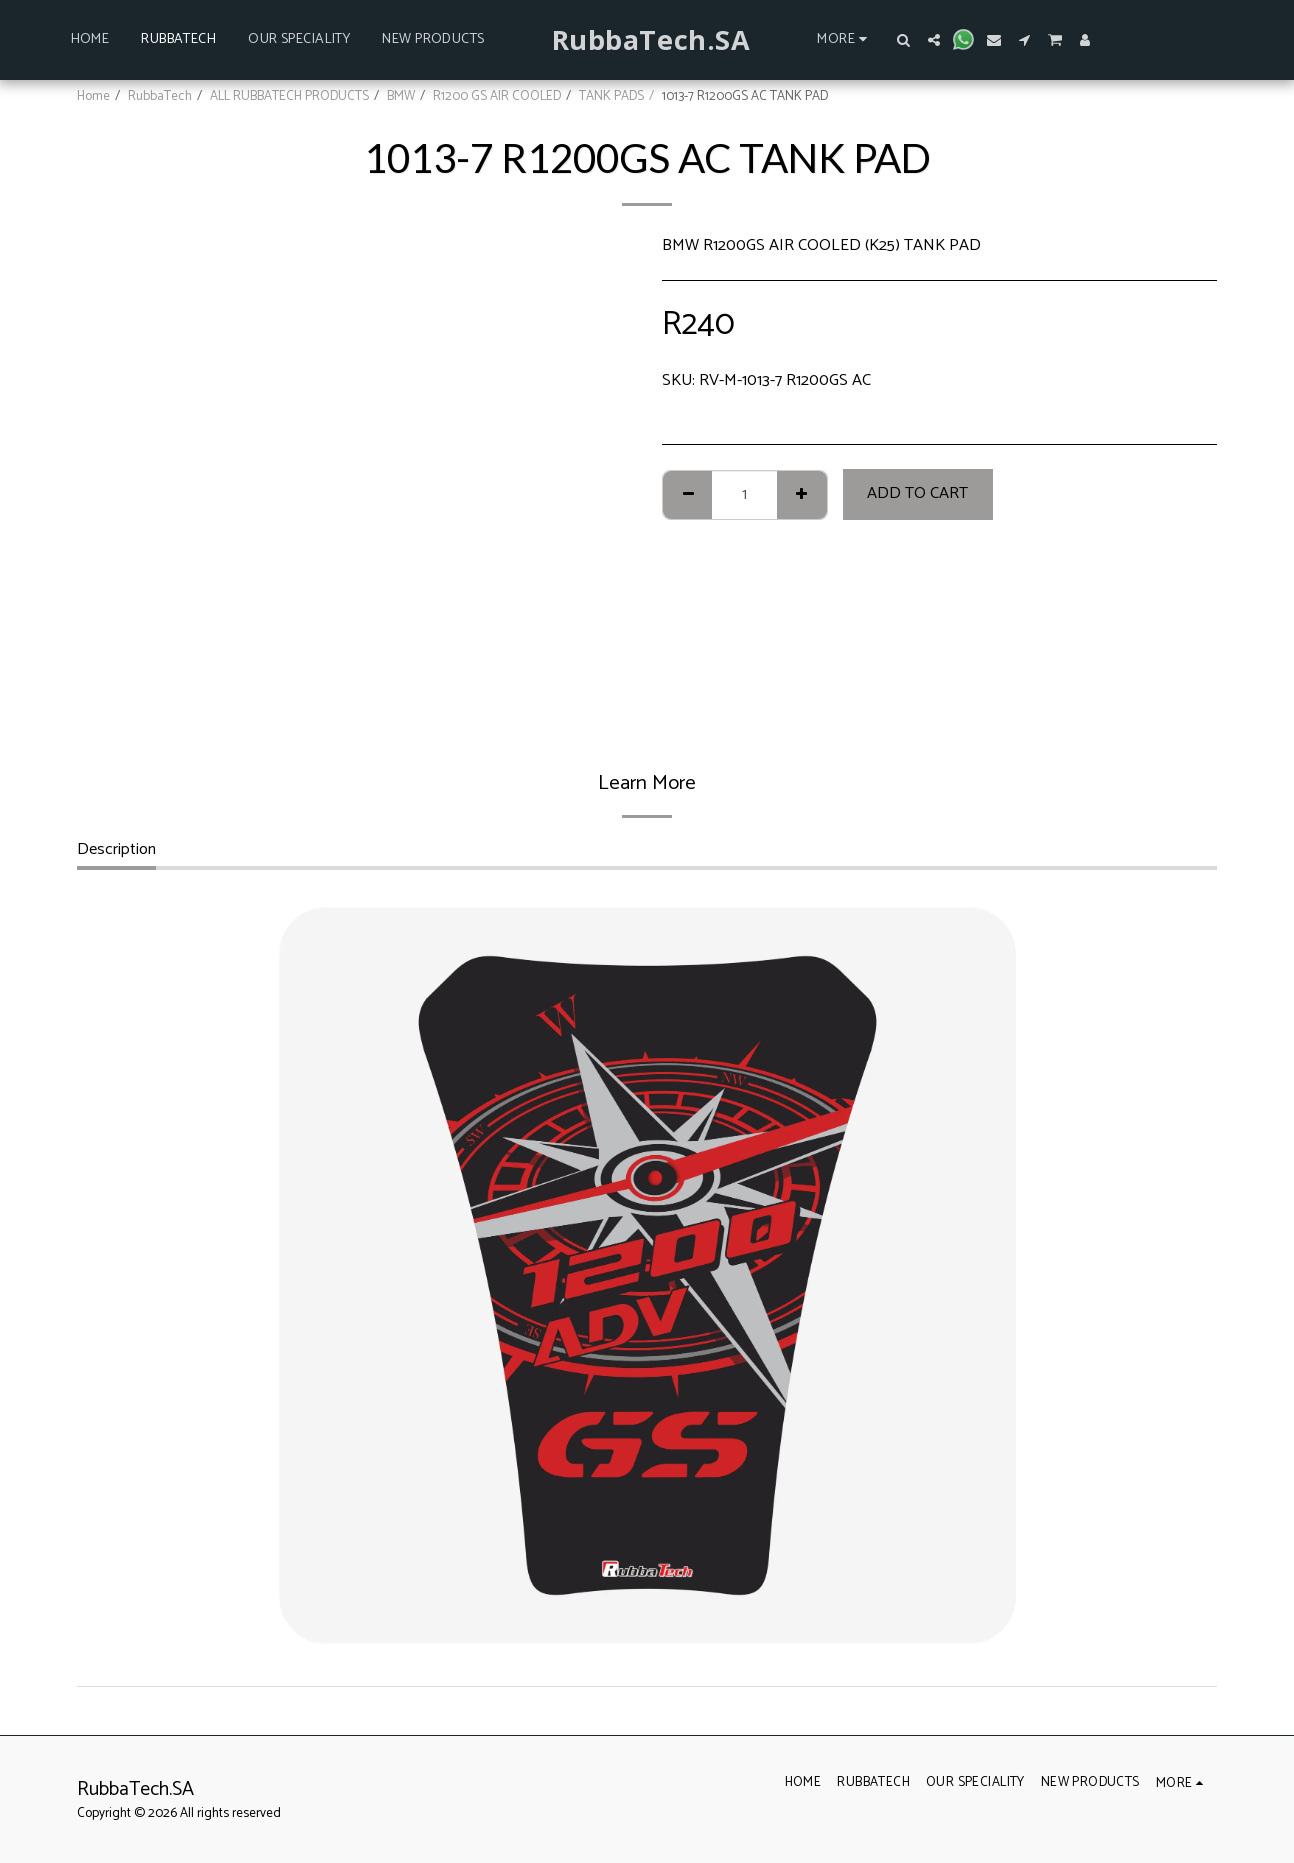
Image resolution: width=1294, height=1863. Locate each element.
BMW (401, 96)
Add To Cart (917, 493)
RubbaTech (160, 96)
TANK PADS (611, 96)
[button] (904, 40)
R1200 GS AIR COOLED (497, 96)
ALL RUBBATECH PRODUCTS (289, 96)
